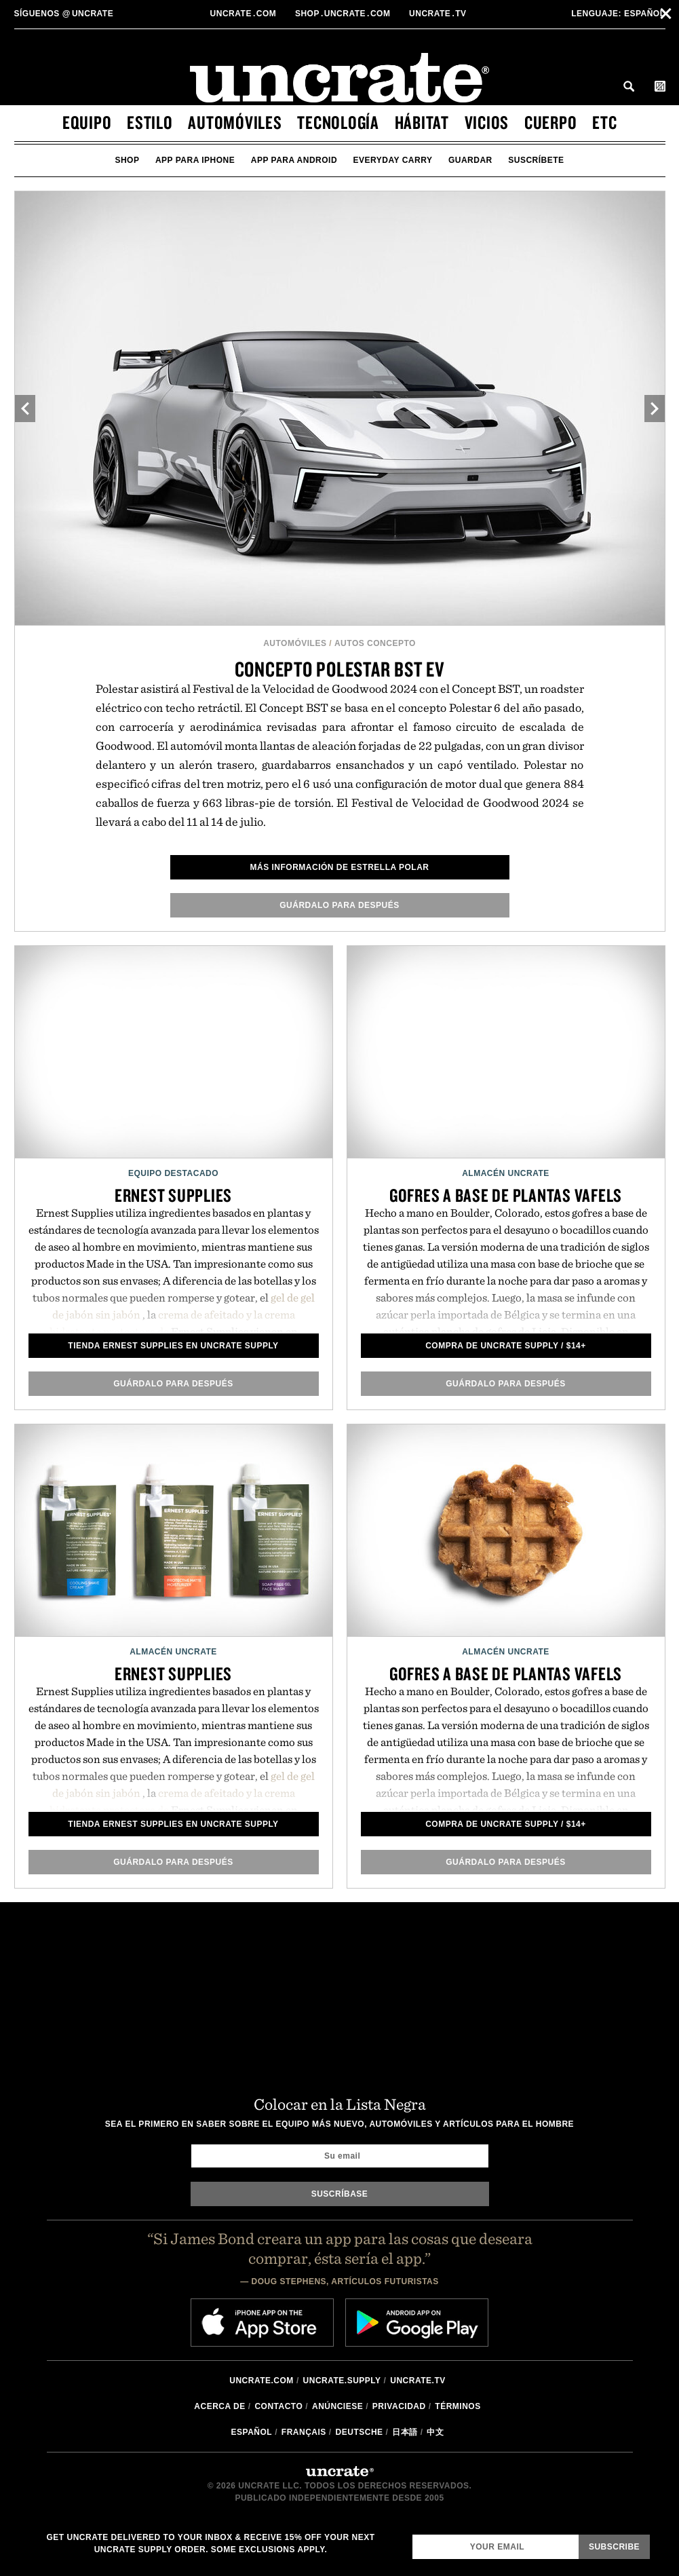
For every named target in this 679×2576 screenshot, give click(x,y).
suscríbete (536, 160)
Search (628, 86)
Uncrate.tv (417, 2380)
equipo (87, 122)
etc (604, 122)
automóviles (235, 122)
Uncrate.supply (342, 2380)
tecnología (338, 122)
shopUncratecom (344, 13)
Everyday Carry (393, 160)
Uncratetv (439, 13)
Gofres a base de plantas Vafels (505, 1195)
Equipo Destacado (173, 1173)
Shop (127, 160)
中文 (435, 2432)
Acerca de (219, 2406)
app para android (294, 160)
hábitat (422, 122)
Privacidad (399, 2406)
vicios (487, 122)
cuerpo (550, 122)
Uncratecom (244, 13)
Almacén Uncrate (505, 1173)
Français (304, 2432)
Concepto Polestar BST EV (340, 669)
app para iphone (195, 160)
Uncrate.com (261, 2380)
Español (618, 13)
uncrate (64, 13)
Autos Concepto (375, 643)
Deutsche (359, 2432)
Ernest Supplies (173, 1195)
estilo (150, 122)
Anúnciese (337, 2406)
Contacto (278, 2406)
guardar (470, 160)
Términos (457, 2406)
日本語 (405, 2432)
